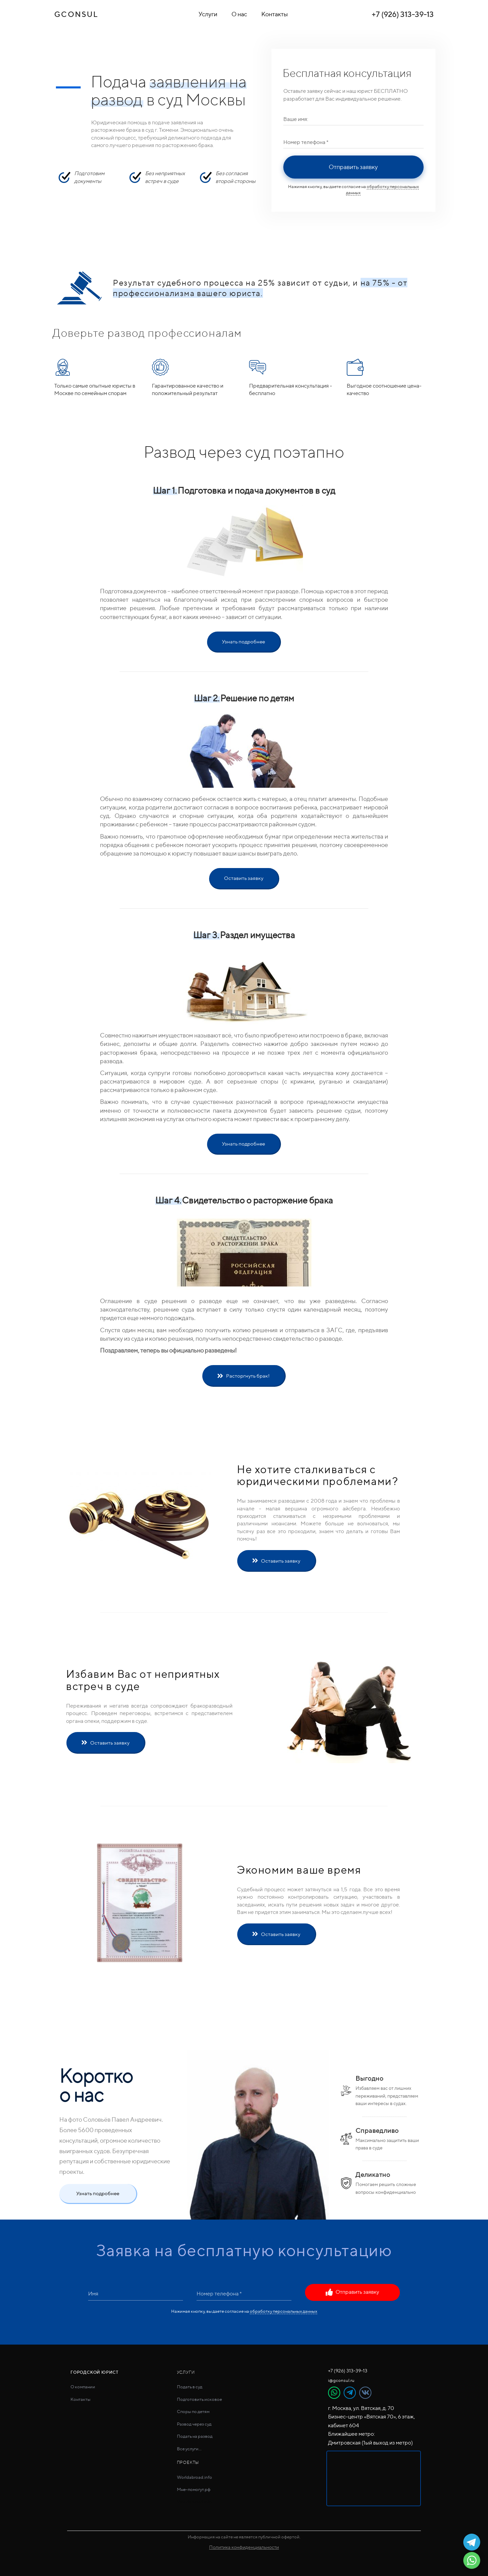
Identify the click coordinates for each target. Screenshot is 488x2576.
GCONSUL (76, 14)
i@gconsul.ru (341, 2380)
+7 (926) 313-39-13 (403, 14)
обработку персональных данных (283, 2311)
